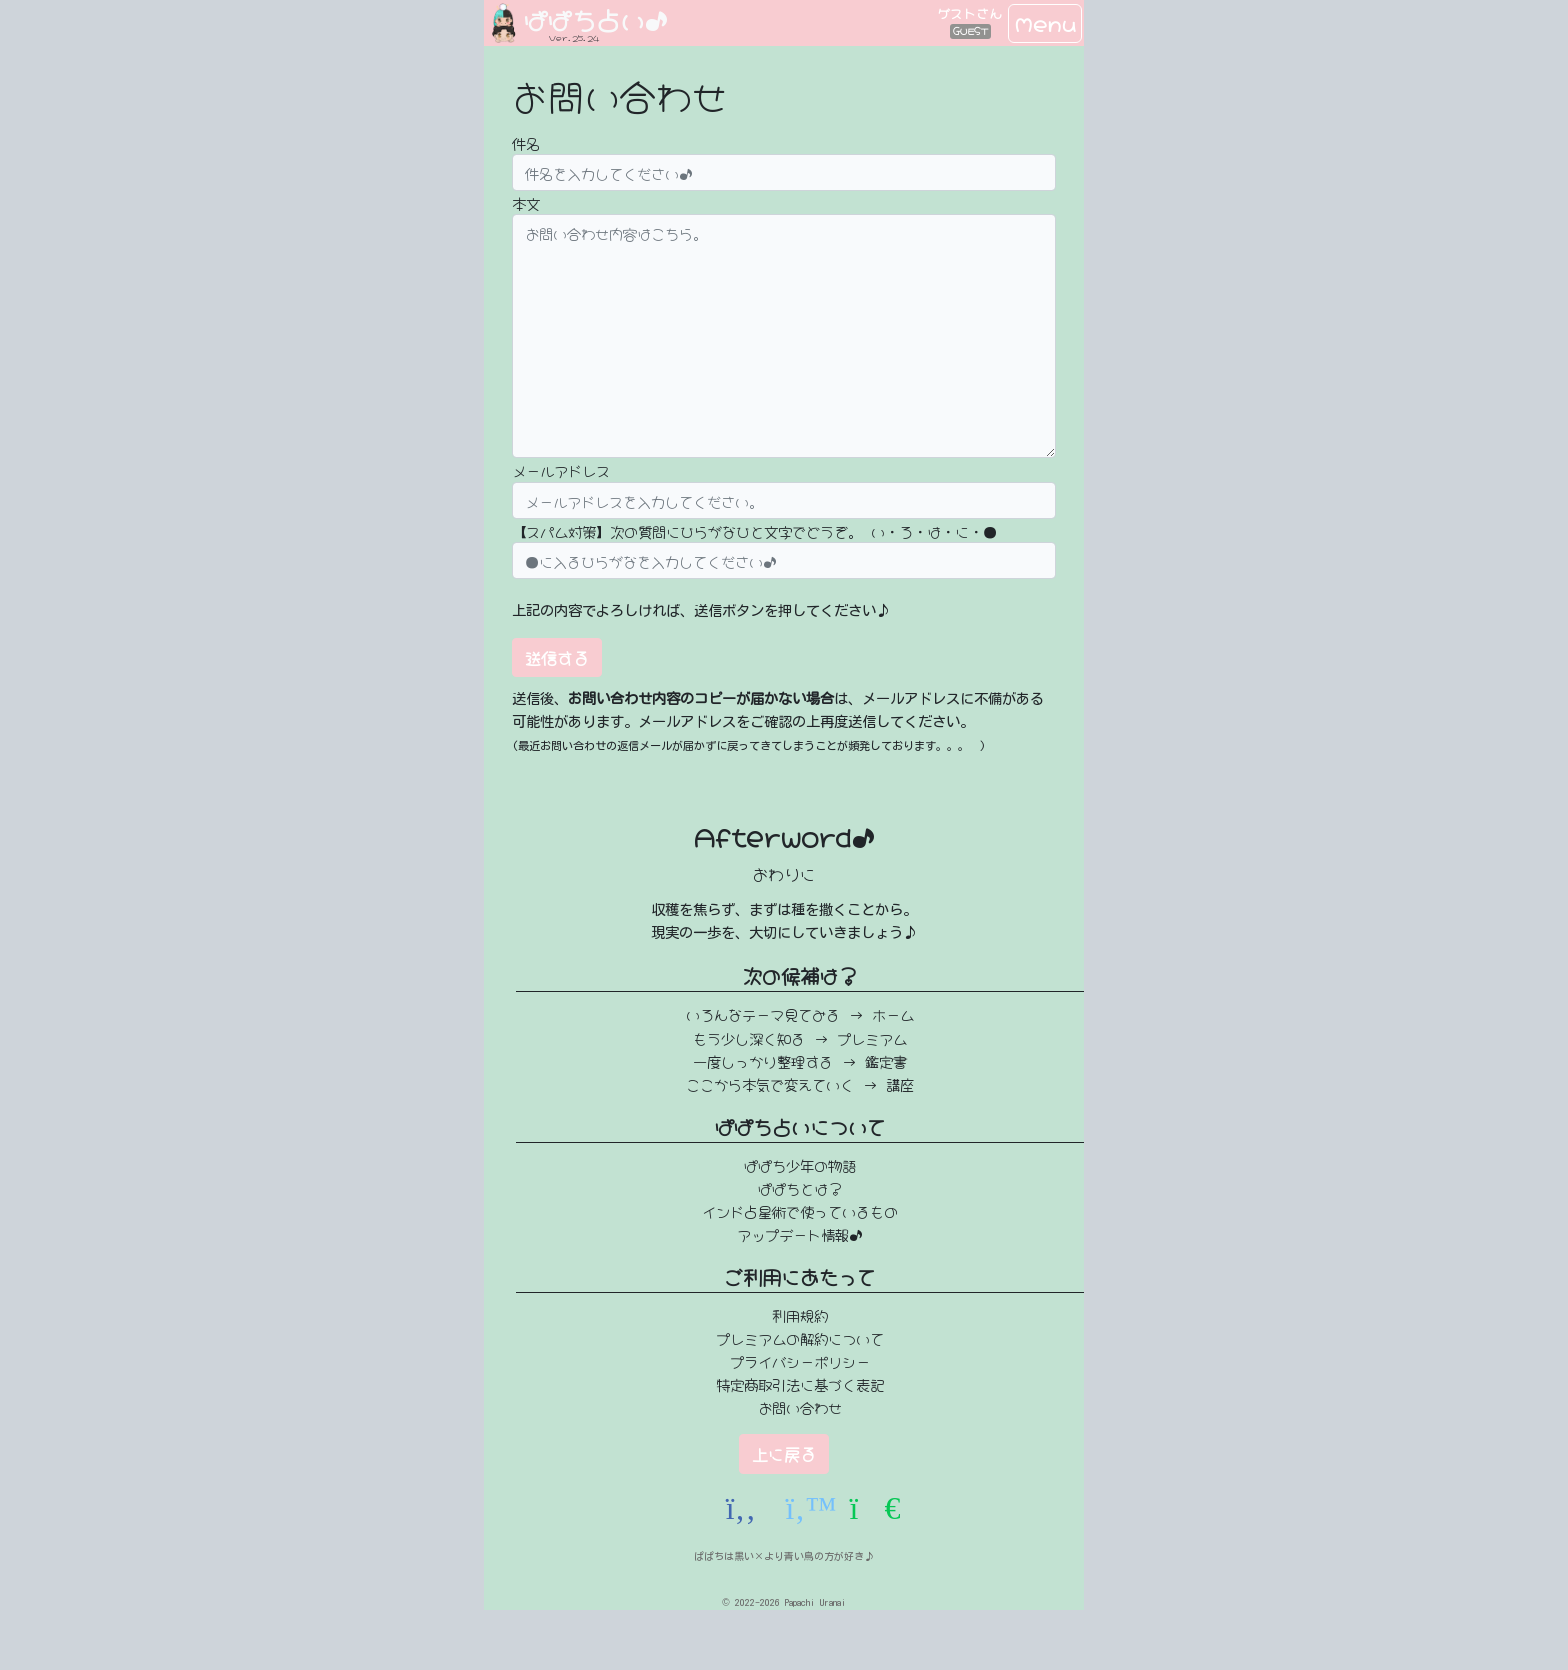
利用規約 (800, 1314)
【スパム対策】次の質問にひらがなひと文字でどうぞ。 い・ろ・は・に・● (754, 530)
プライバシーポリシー (800, 1360)
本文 (526, 202)
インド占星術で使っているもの (800, 1210)
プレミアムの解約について (800, 1337)
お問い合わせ (800, 1406)
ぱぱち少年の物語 (800, 1164)
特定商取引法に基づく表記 (800, 1383)
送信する (557, 657)
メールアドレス (561, 469)
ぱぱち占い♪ (596, 18)
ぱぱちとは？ (800, 1187)
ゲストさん (969, 12)
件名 (526, 142)
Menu (1045, 23)
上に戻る (784, 1453)
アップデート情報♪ (800, 1233)
